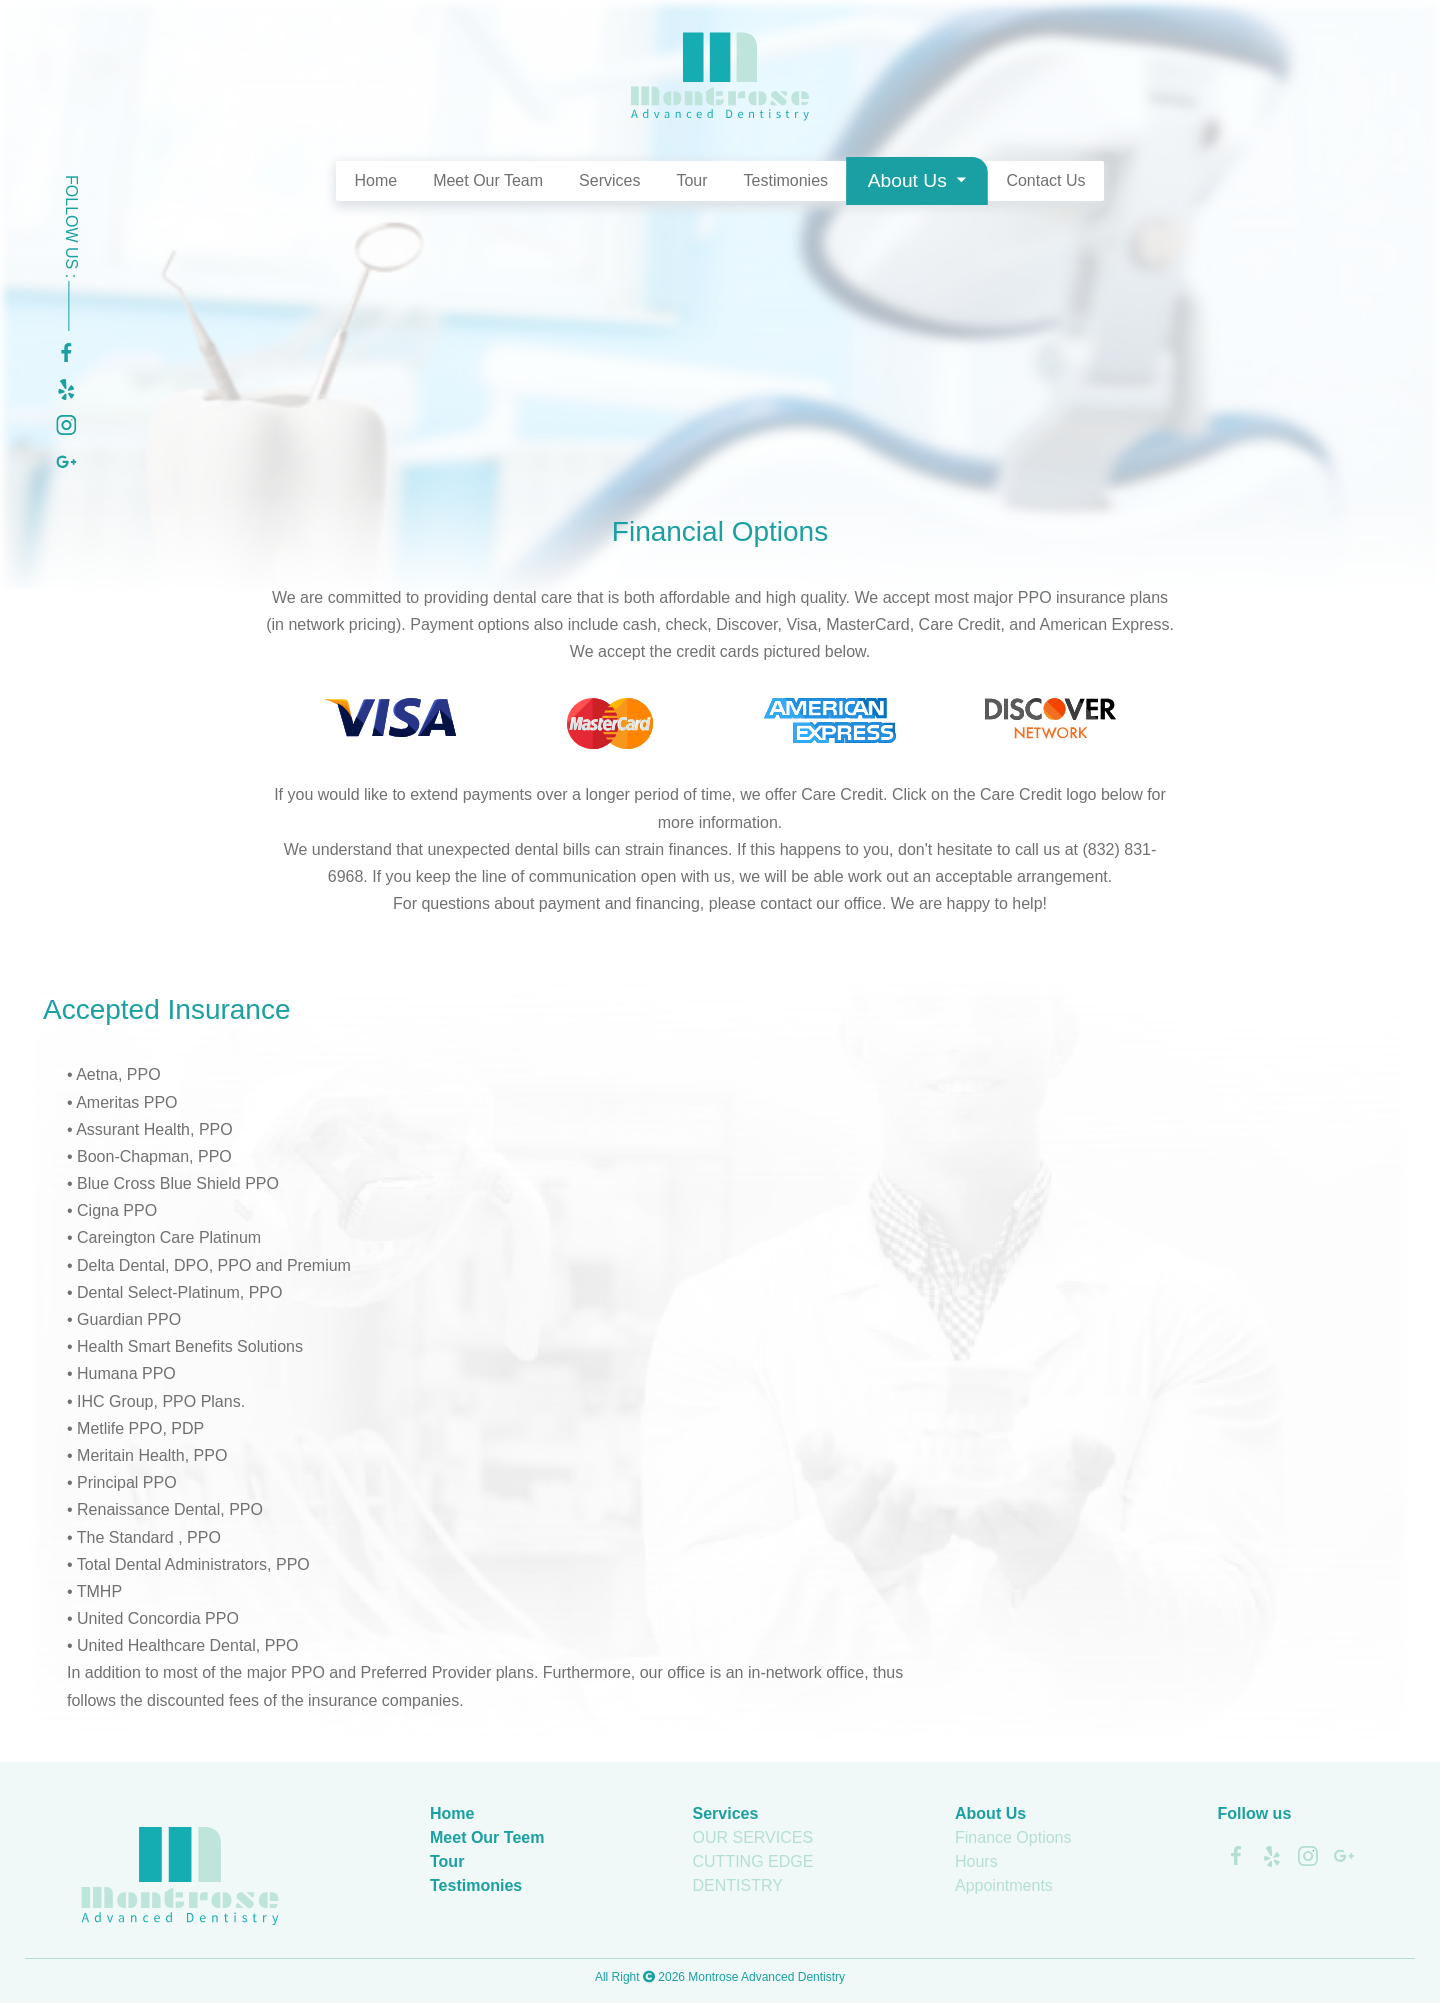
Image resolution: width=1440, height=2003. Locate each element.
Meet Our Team (488, 180)
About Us (910, 180)
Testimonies (786, 180)
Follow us (1255, 1813)
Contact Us (1045, 180)
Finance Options (1013, 1837)
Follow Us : (71, 253)
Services (609, 180)
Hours (976, 1861)
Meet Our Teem (487, 1837)
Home (375, 180)
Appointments (1004, 1885)
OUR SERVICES (753, 1837)
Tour (691, 180)
